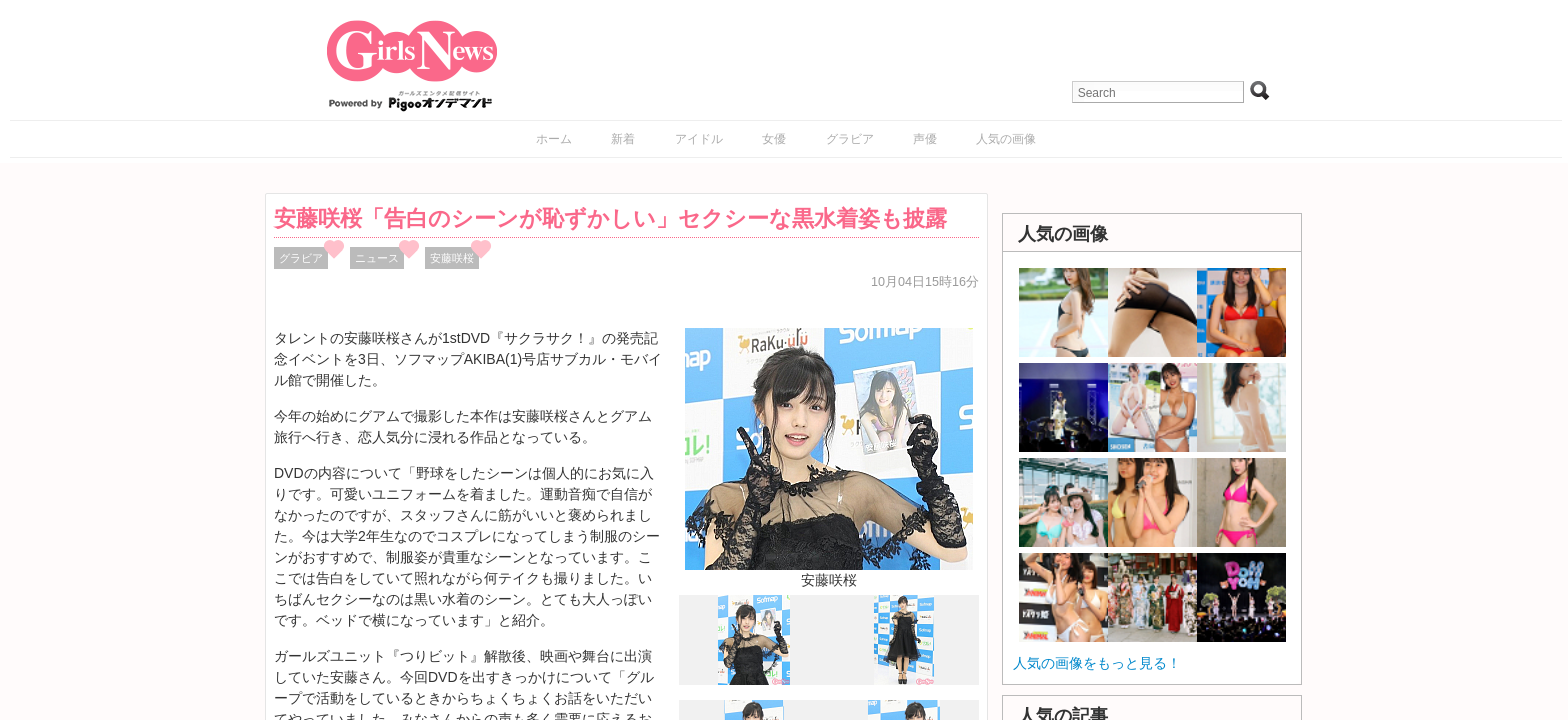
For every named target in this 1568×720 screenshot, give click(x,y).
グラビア (850, 139)
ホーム (554, 139)
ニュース (377, 258)
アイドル (699, 139)
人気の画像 (1006, 139)
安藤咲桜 (452, 258)
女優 (774, 139)
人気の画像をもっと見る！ (1097, 663)
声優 (925, 139)
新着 (623, 139)
